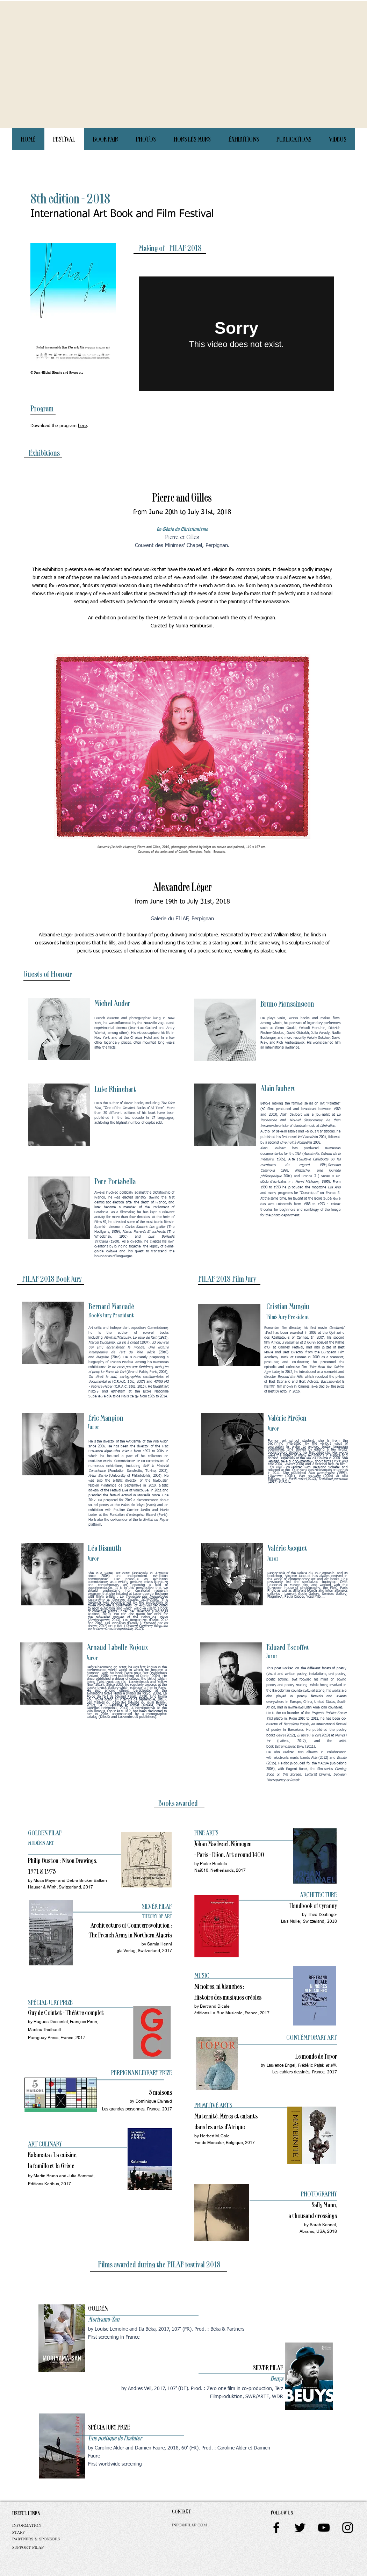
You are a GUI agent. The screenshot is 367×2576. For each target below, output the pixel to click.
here (82, 426)
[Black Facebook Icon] (276, 2527)
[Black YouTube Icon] (324, 2527)
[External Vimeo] (236, 333)
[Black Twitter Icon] (300, 2527)
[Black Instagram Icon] (347, 2527)
